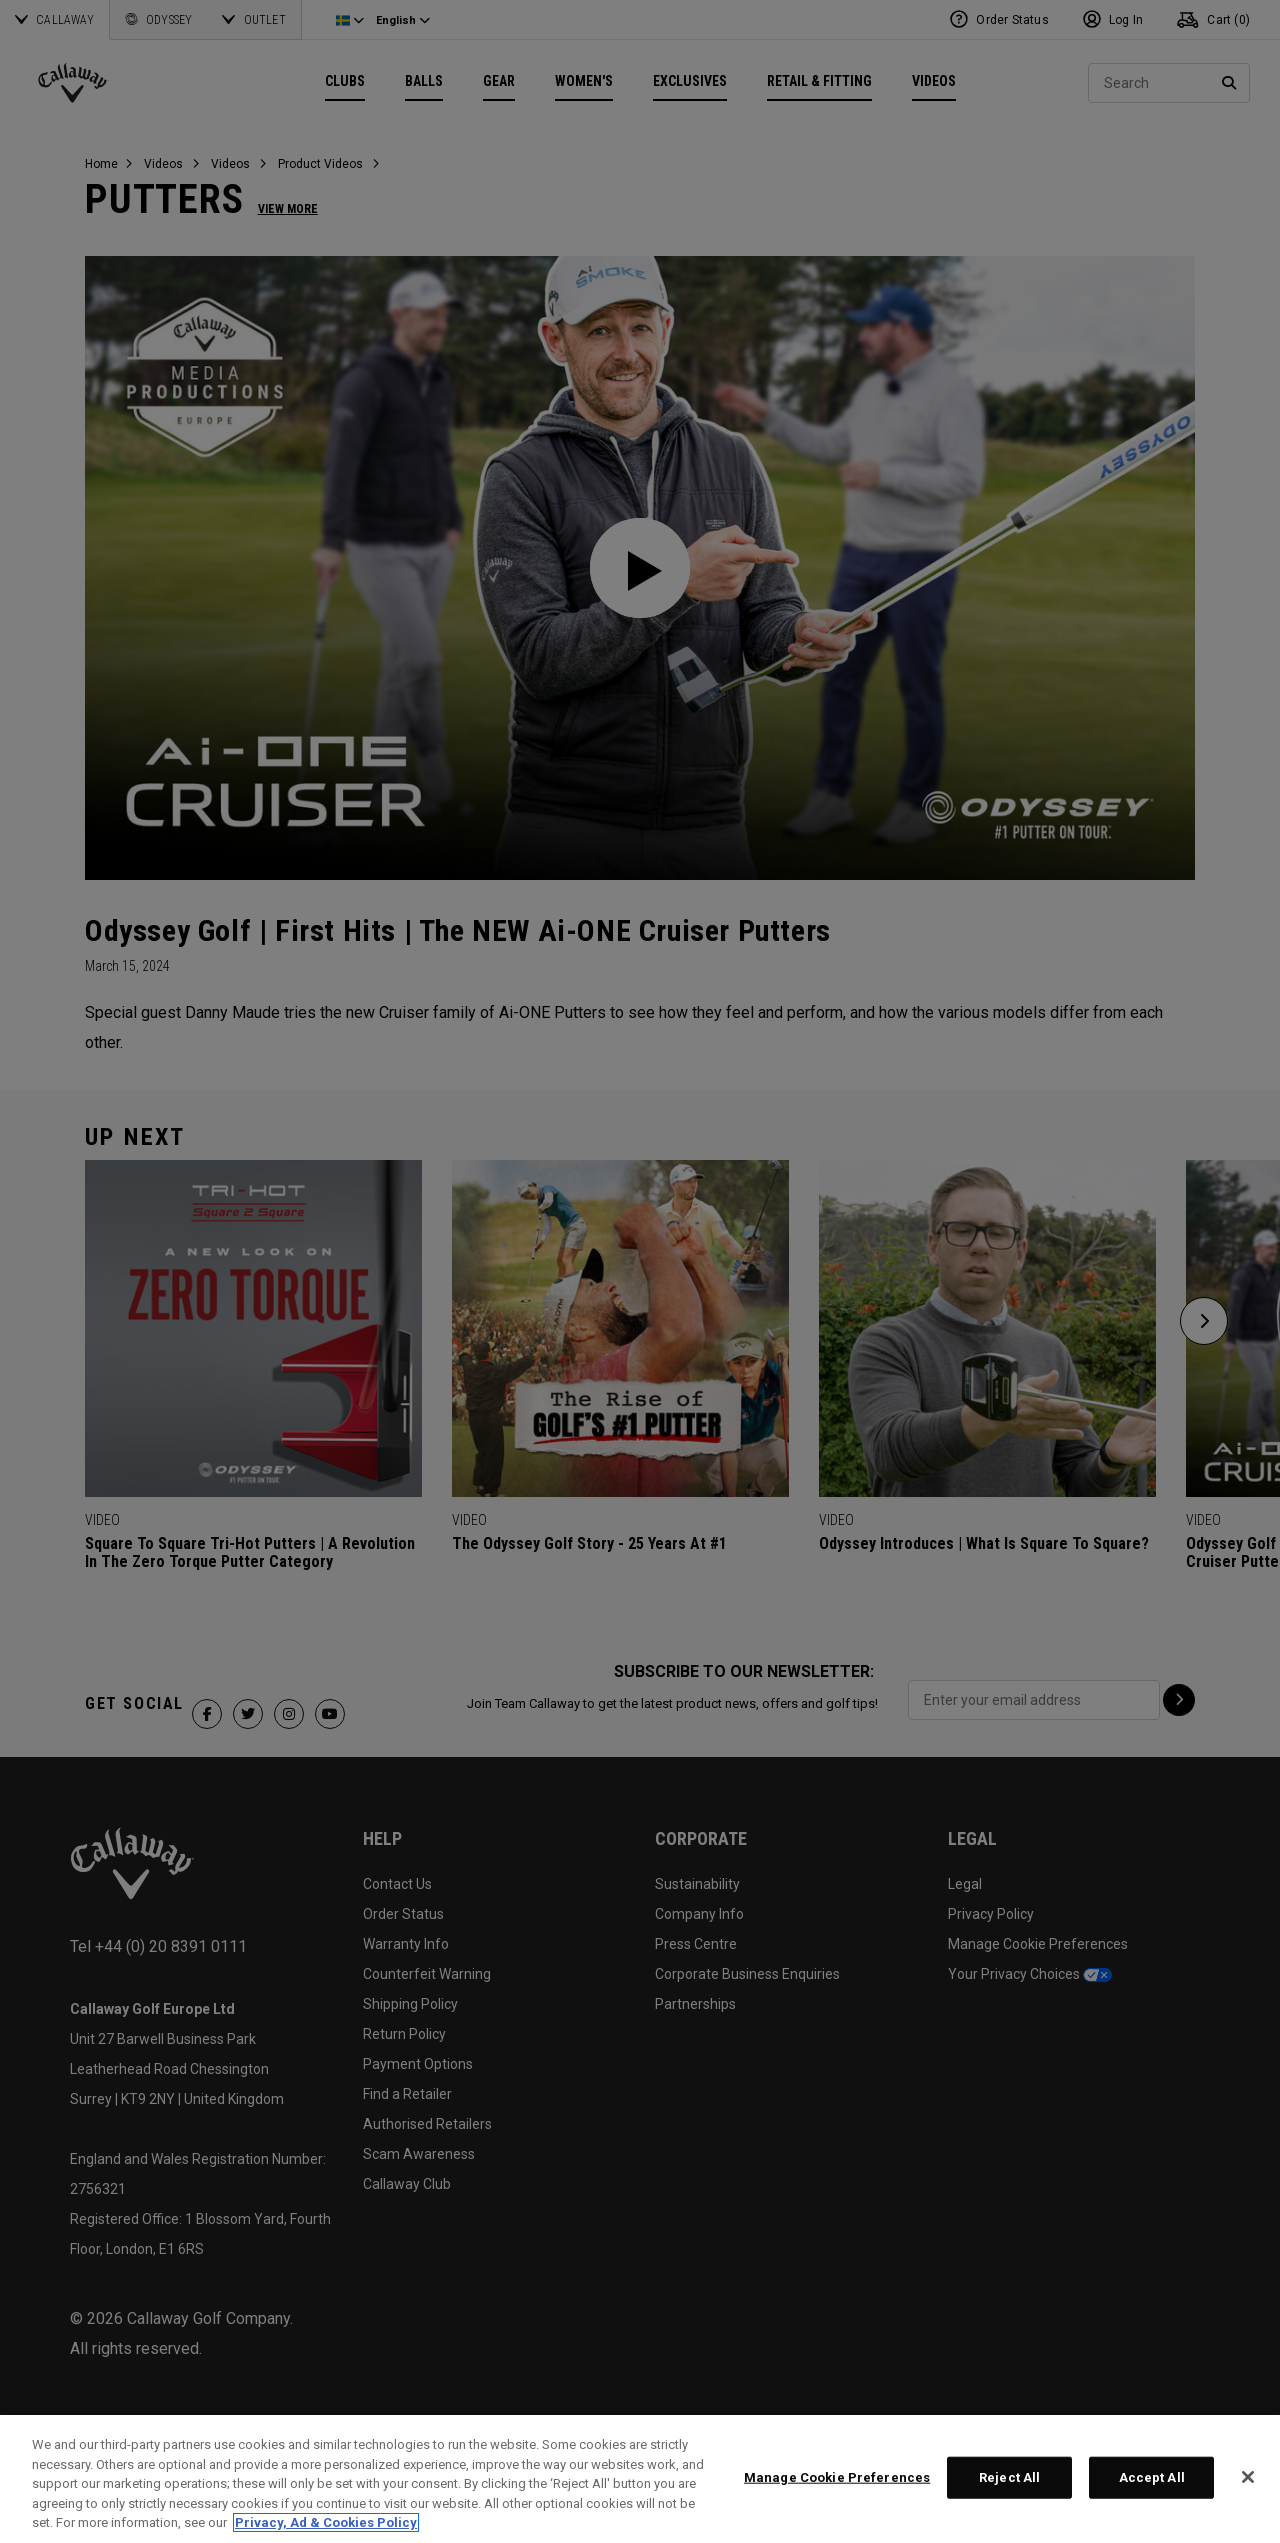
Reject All (1009, 2477)
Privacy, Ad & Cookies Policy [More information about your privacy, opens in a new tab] (326, 2522)
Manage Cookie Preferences (837, 2477)
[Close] (1248, 2477)
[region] (640, 2479)
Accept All (1152, 2477)
